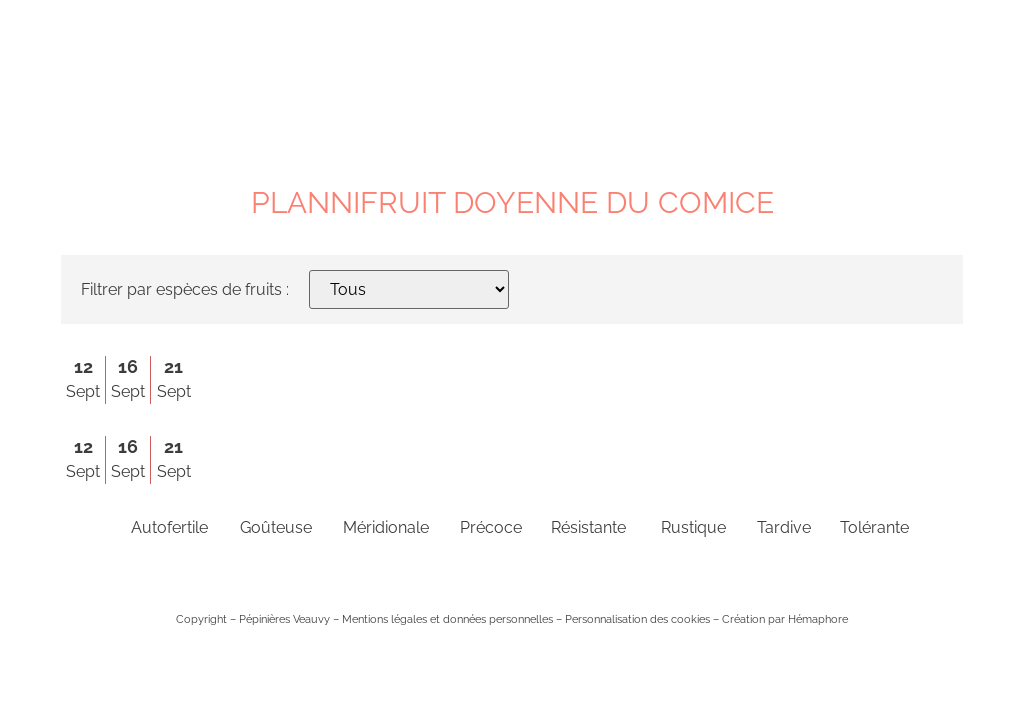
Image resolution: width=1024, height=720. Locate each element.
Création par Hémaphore (785, 619)
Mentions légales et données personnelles (447, 619)
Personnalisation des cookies (637, 619)
